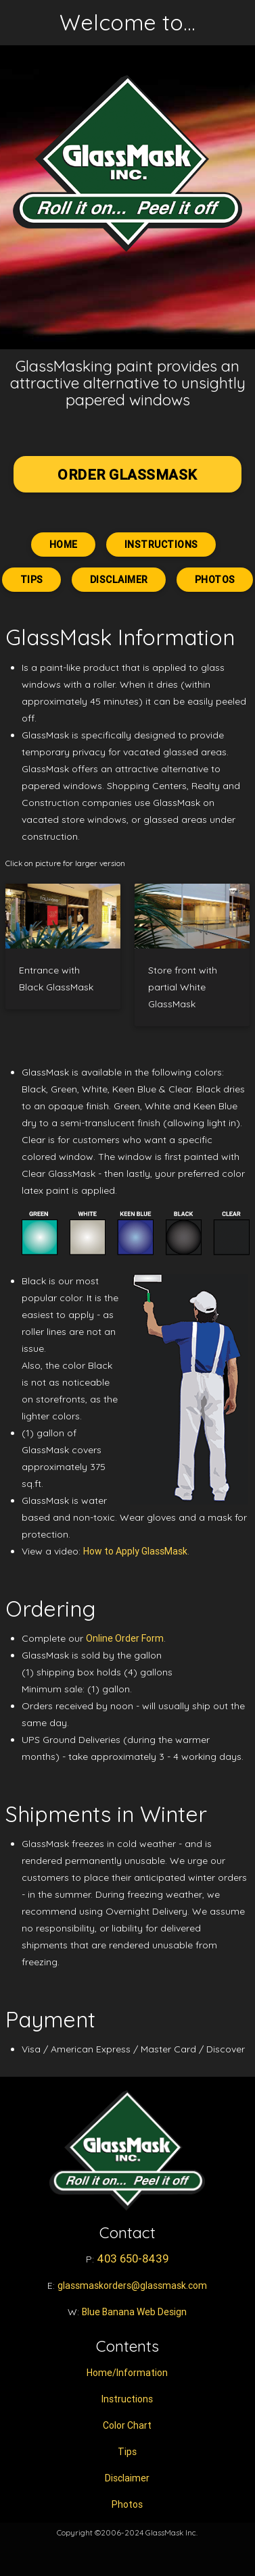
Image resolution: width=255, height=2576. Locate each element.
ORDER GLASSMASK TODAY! (127, 479)
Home (63, 544)
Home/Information (127, 2373)
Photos (215, 580)
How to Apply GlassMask (135, 1551)
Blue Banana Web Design (134, 2312)
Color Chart (127, 2425)
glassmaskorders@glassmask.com (132, 2285)
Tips (31, 580)
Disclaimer (119, 580)
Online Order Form (125, 1638)
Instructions (161, 544)
